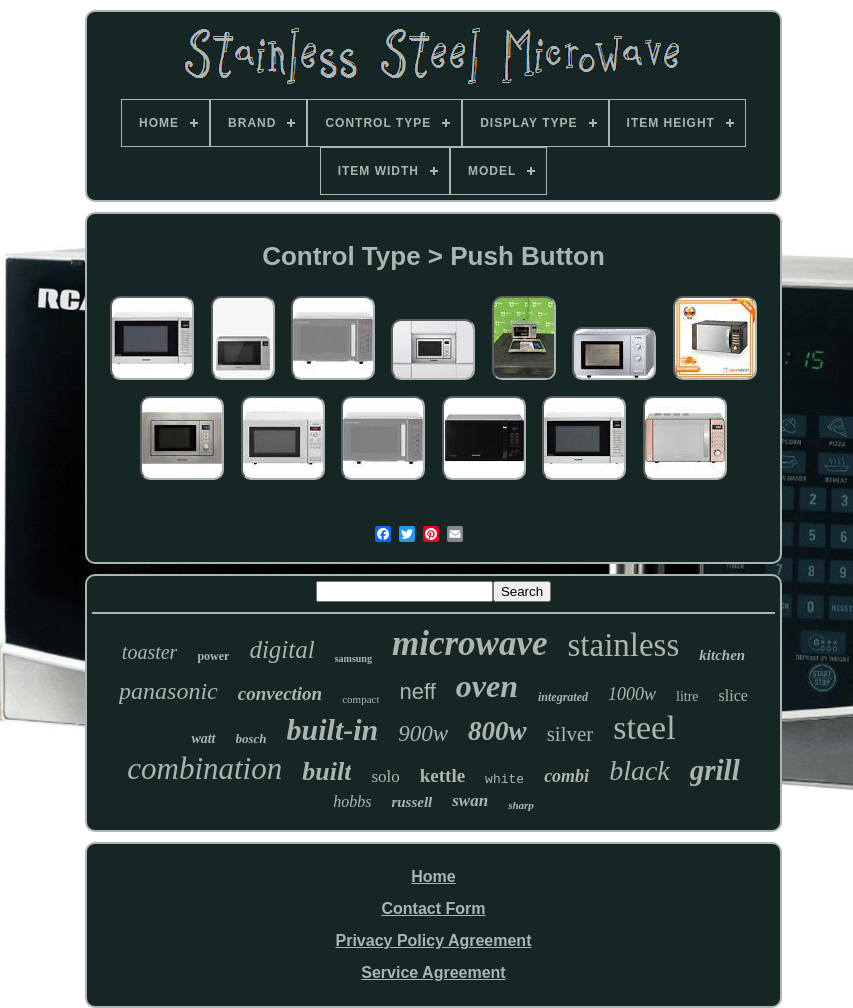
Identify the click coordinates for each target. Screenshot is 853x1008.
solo (385, 776)
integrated (563, 697)
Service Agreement (433, 972)
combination (204, 768)
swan (470, 800)
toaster (150, 652)
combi (566, 776)
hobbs (352, 801)
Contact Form (433, 908)
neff (417, 691)
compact (360, 699)
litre (687, 696)
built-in (333, 729)
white (504, 779)
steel (644, 727)
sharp (521, 805)
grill (715, 770)
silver (570, 734)
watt (203, 738)
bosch (251, 738)
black (639, 770)
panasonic (168, 691)
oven (487, 686)
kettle (442, 775)
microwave (470, 643)
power (213, 656)
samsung (353, 658)
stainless (623, 645)
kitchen (722, 655)
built (326, 771)
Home (433, 876)
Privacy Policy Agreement (434, 940)
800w (497, 731)
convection (280, 693)
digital (281, 649)
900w (423, 733)
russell (411, 802)
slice (733, 695)
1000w (632, 694)
